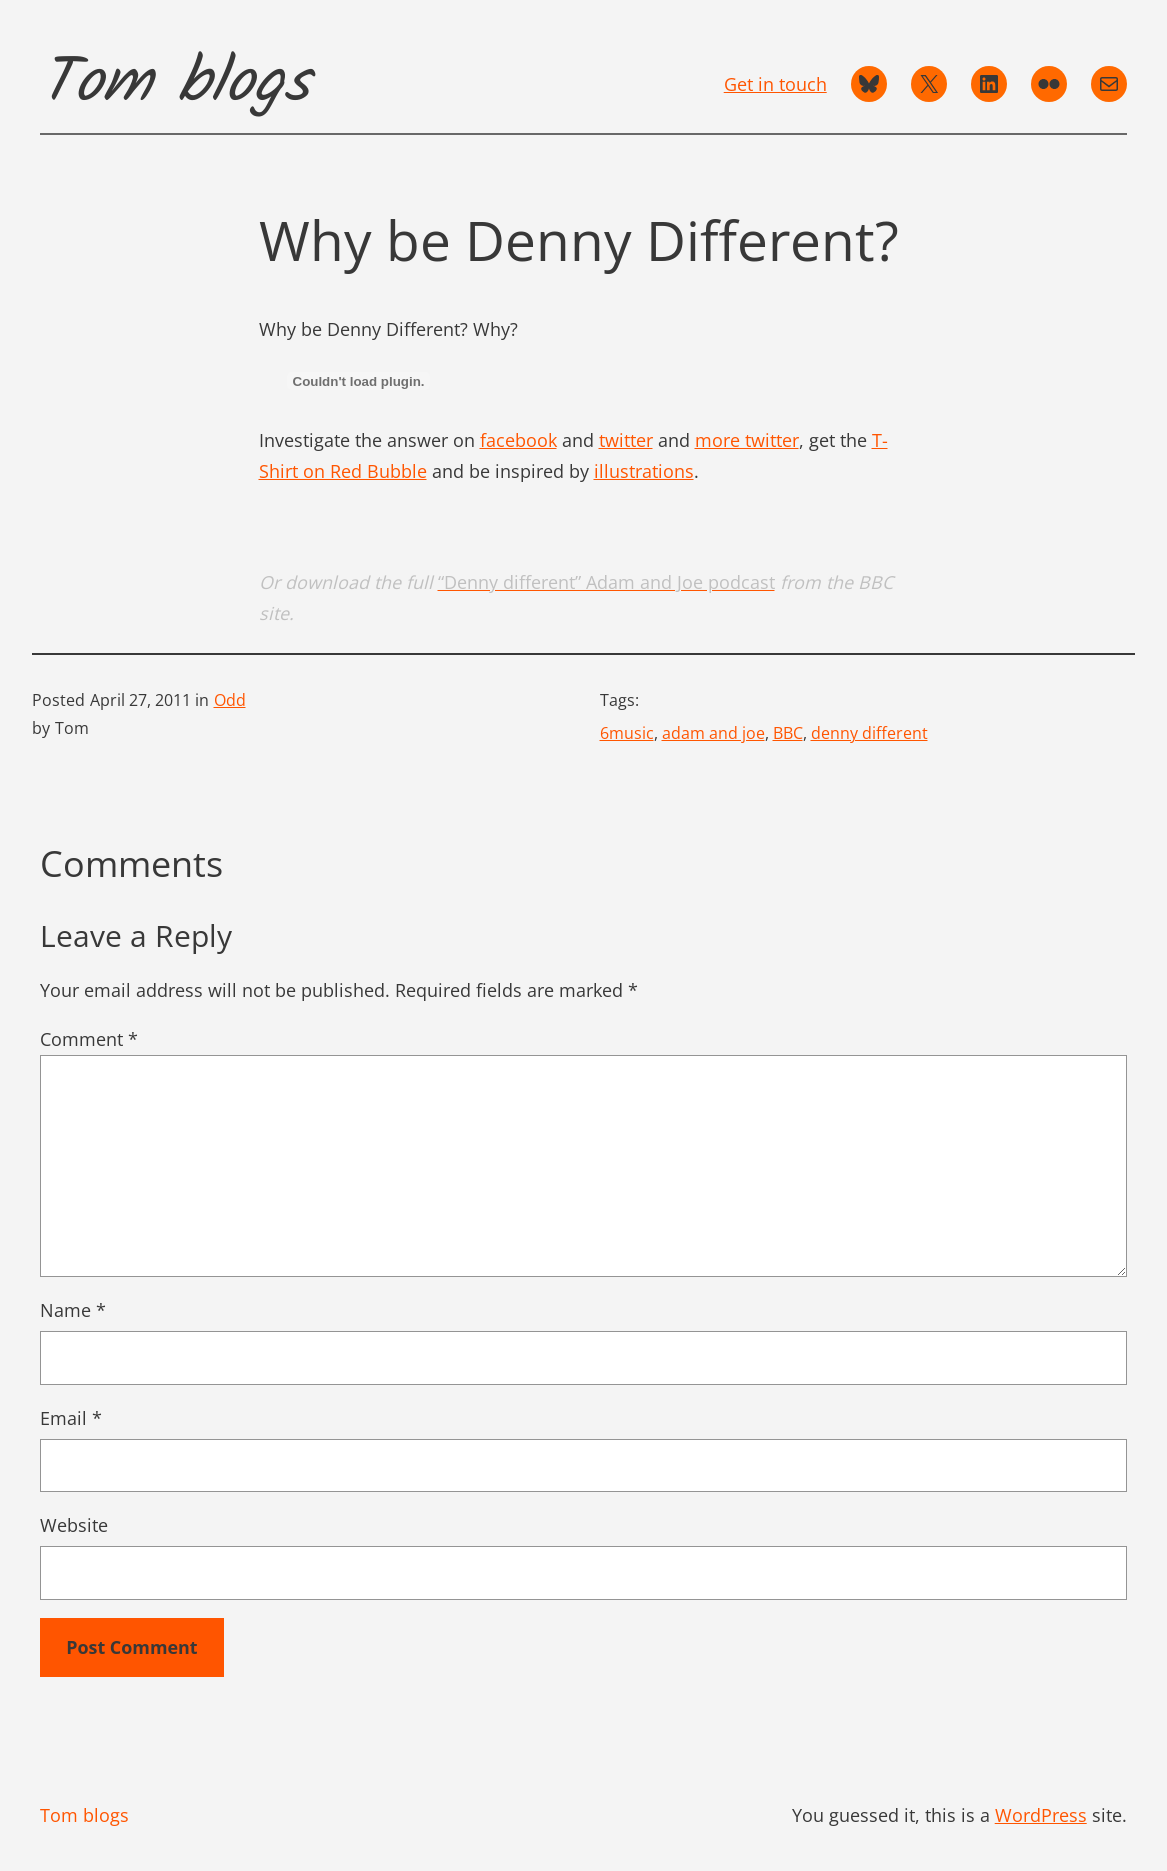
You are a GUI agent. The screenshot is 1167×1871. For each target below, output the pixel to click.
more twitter (747, 440)
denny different (869, 733)
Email (71, 1418)
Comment (89, 1039)
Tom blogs (175, 84)
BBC (788, 733)
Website (74, 1525)
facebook (518, 440)
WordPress (1041, 1815)
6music (627, 733)
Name (73, 1310)
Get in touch (775, 84)
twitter (626, 440)
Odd (230, 700)
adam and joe (713, 733)
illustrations (644, 471)
